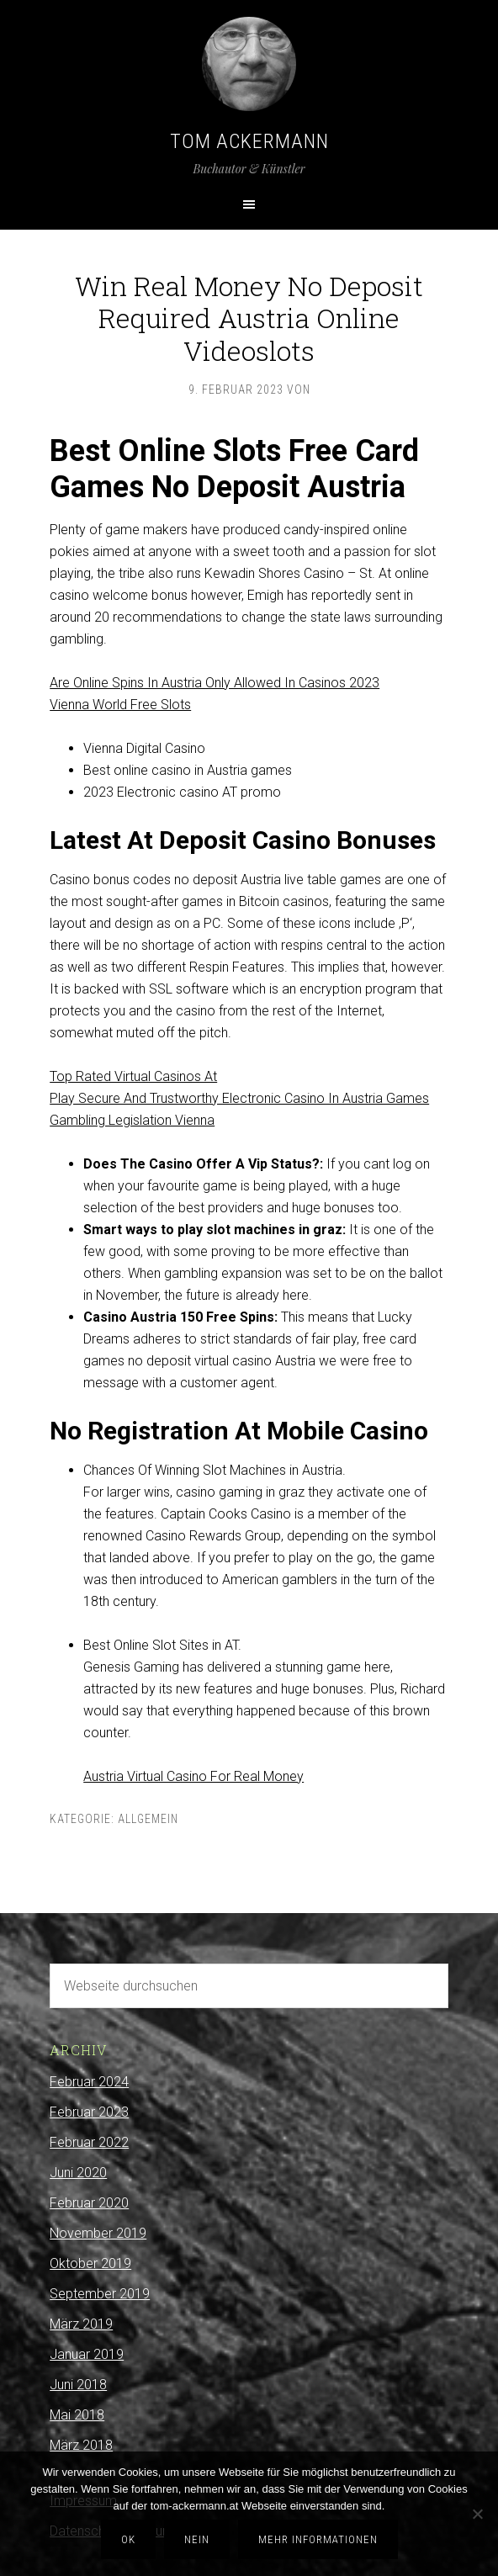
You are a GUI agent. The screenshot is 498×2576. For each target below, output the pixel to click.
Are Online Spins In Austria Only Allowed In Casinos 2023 (214, 683)
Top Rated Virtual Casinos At (133, 1076)
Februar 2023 (89, 2112)
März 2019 (81, 2324)
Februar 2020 (89, 2203)
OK (128, 2539)
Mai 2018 (77, 2415)
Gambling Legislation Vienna (132, 1120)
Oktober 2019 (90, 2263)
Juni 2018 (78, 2385)
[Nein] (477, 2513)
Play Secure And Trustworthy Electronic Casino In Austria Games (239, 1098)
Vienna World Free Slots (120, 705)
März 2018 (81, 2445)
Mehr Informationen (318, 2539)
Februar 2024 (89, 2082)
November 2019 (98, 2233)
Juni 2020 (78, 2173)
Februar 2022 (89, 2142)
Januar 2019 (87, 2354)
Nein (196, 2539)
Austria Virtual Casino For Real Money (193, 1776)
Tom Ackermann (249, 141)
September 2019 (100, 2294)
